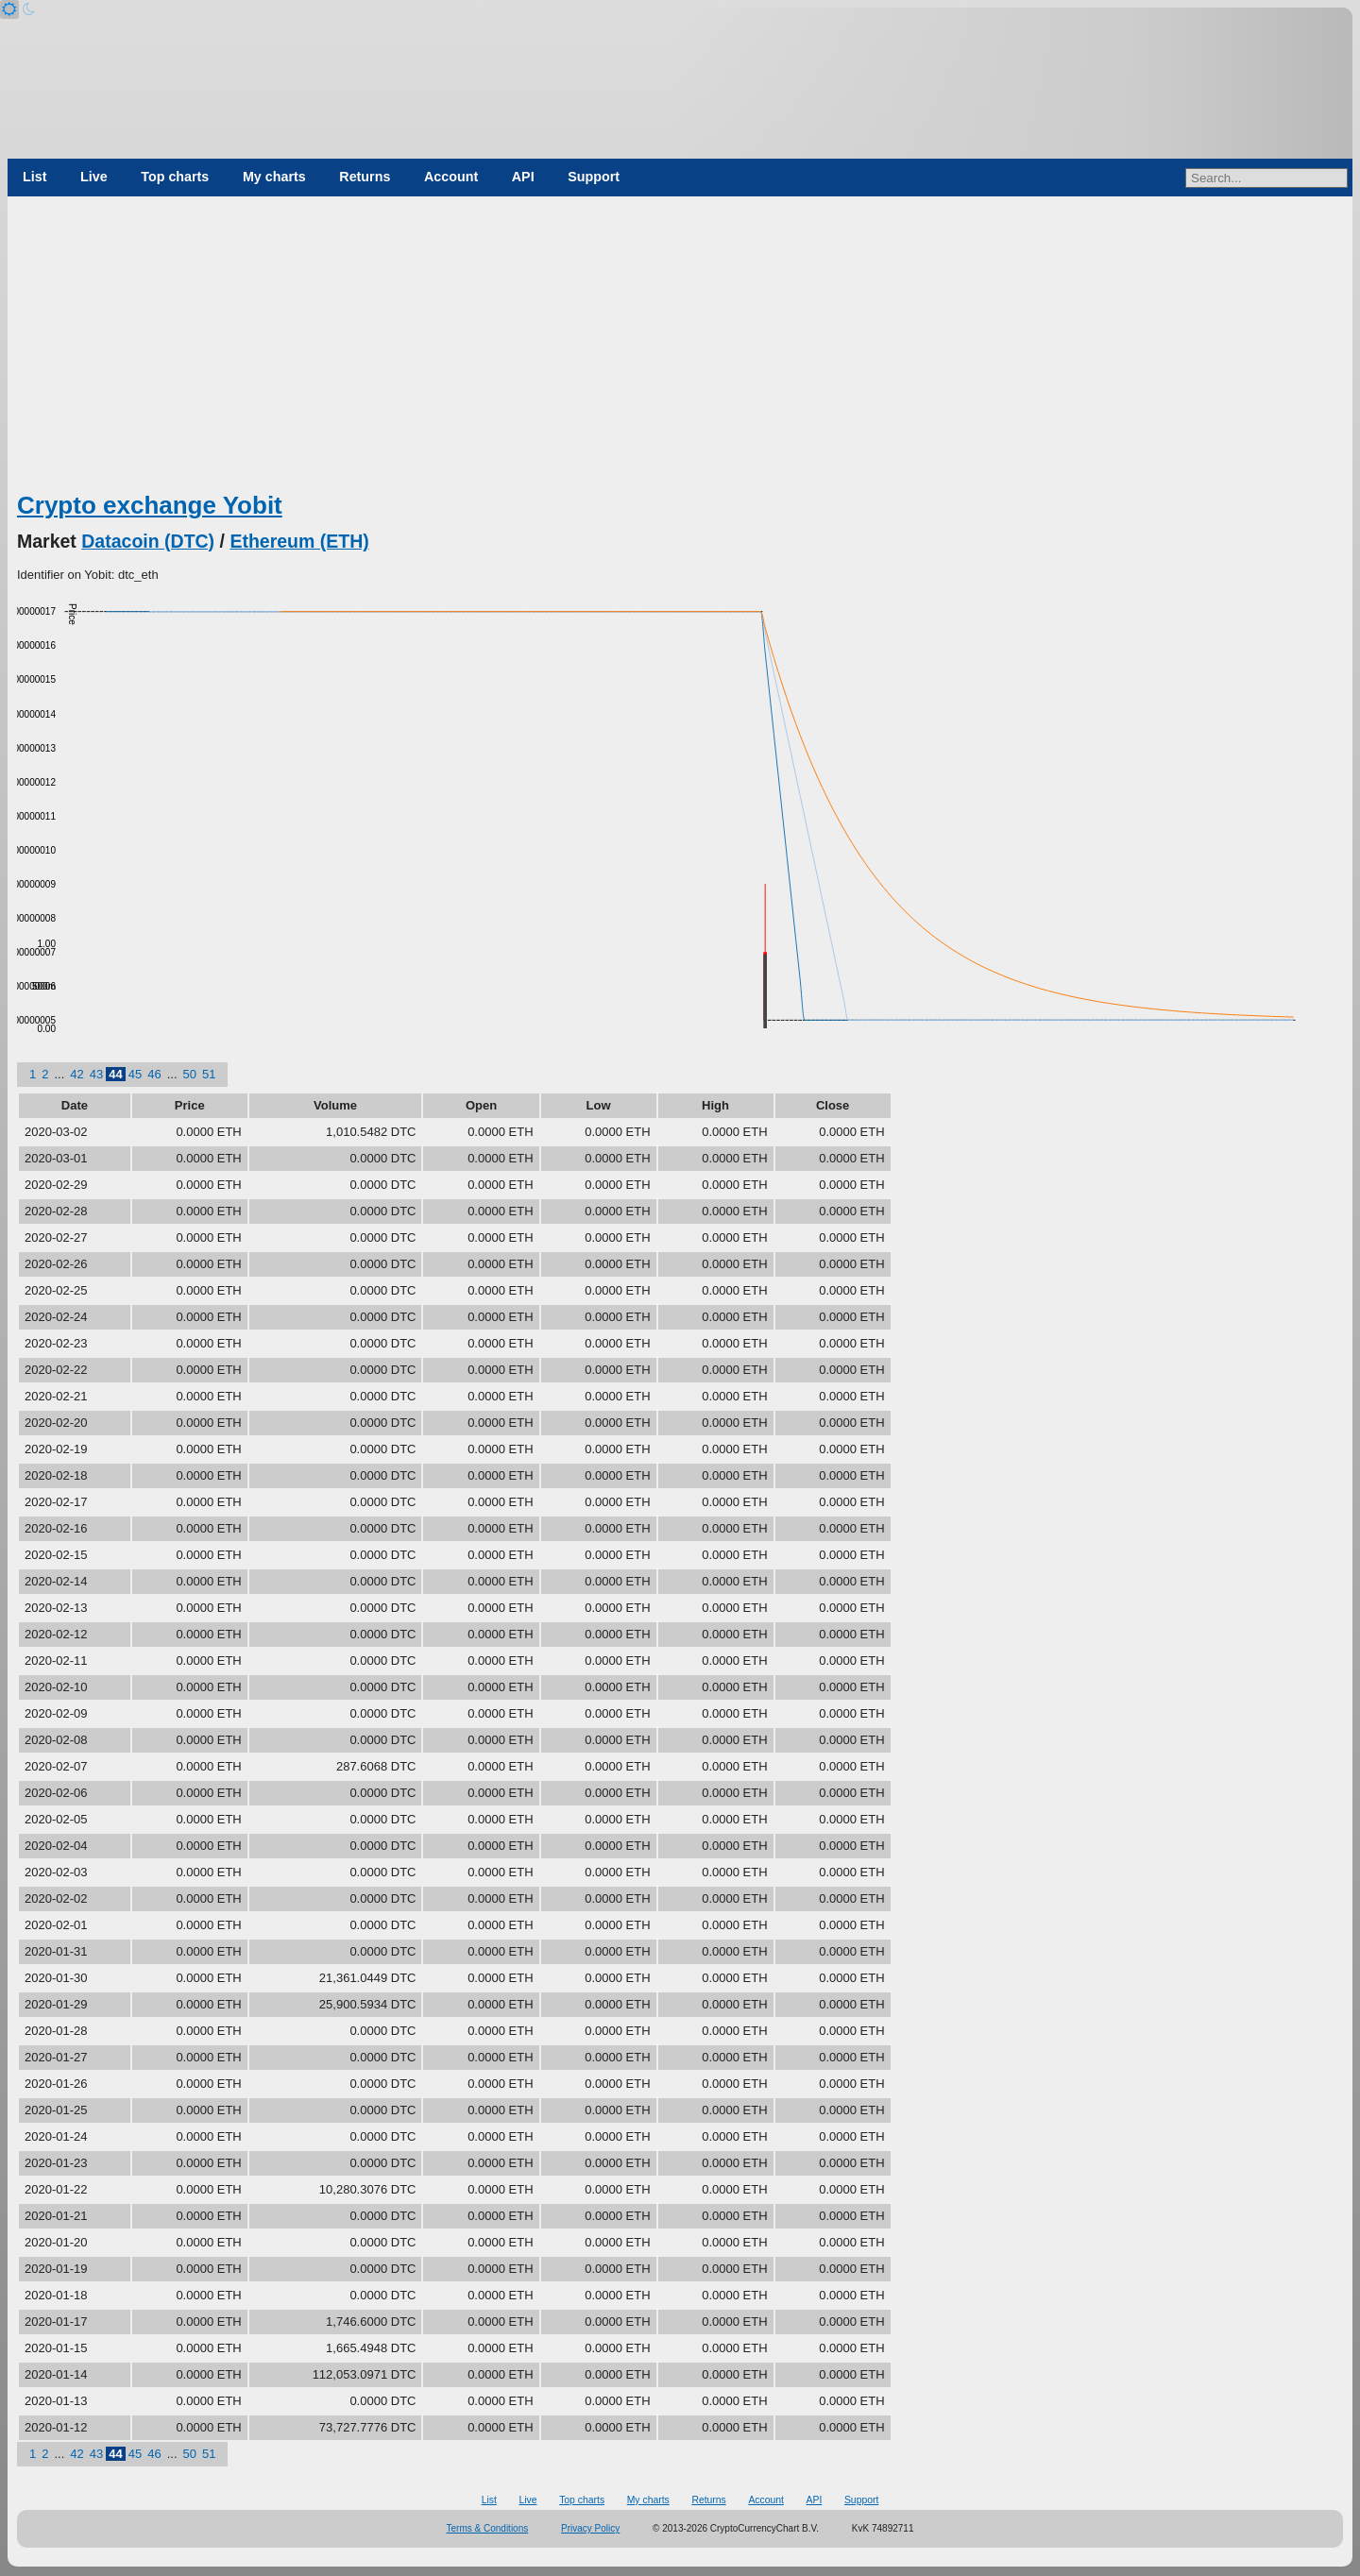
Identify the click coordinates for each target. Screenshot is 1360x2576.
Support (594, 176)
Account (451, 176)
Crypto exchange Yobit (149, 505)
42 (76, 1074)
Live (94, 176)
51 (208, 1074)
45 (135, 1074)
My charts (274, 176)
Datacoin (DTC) (147, 541)
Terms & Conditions (488, 2528)
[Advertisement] (680, 347)
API (523, 176)
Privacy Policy (590, 2528)
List (34, 176)
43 (96, 1074)
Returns (364, 176)
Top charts (175, 176)
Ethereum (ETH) (299, 541)
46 (154, 1074)
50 (189, 1074)
